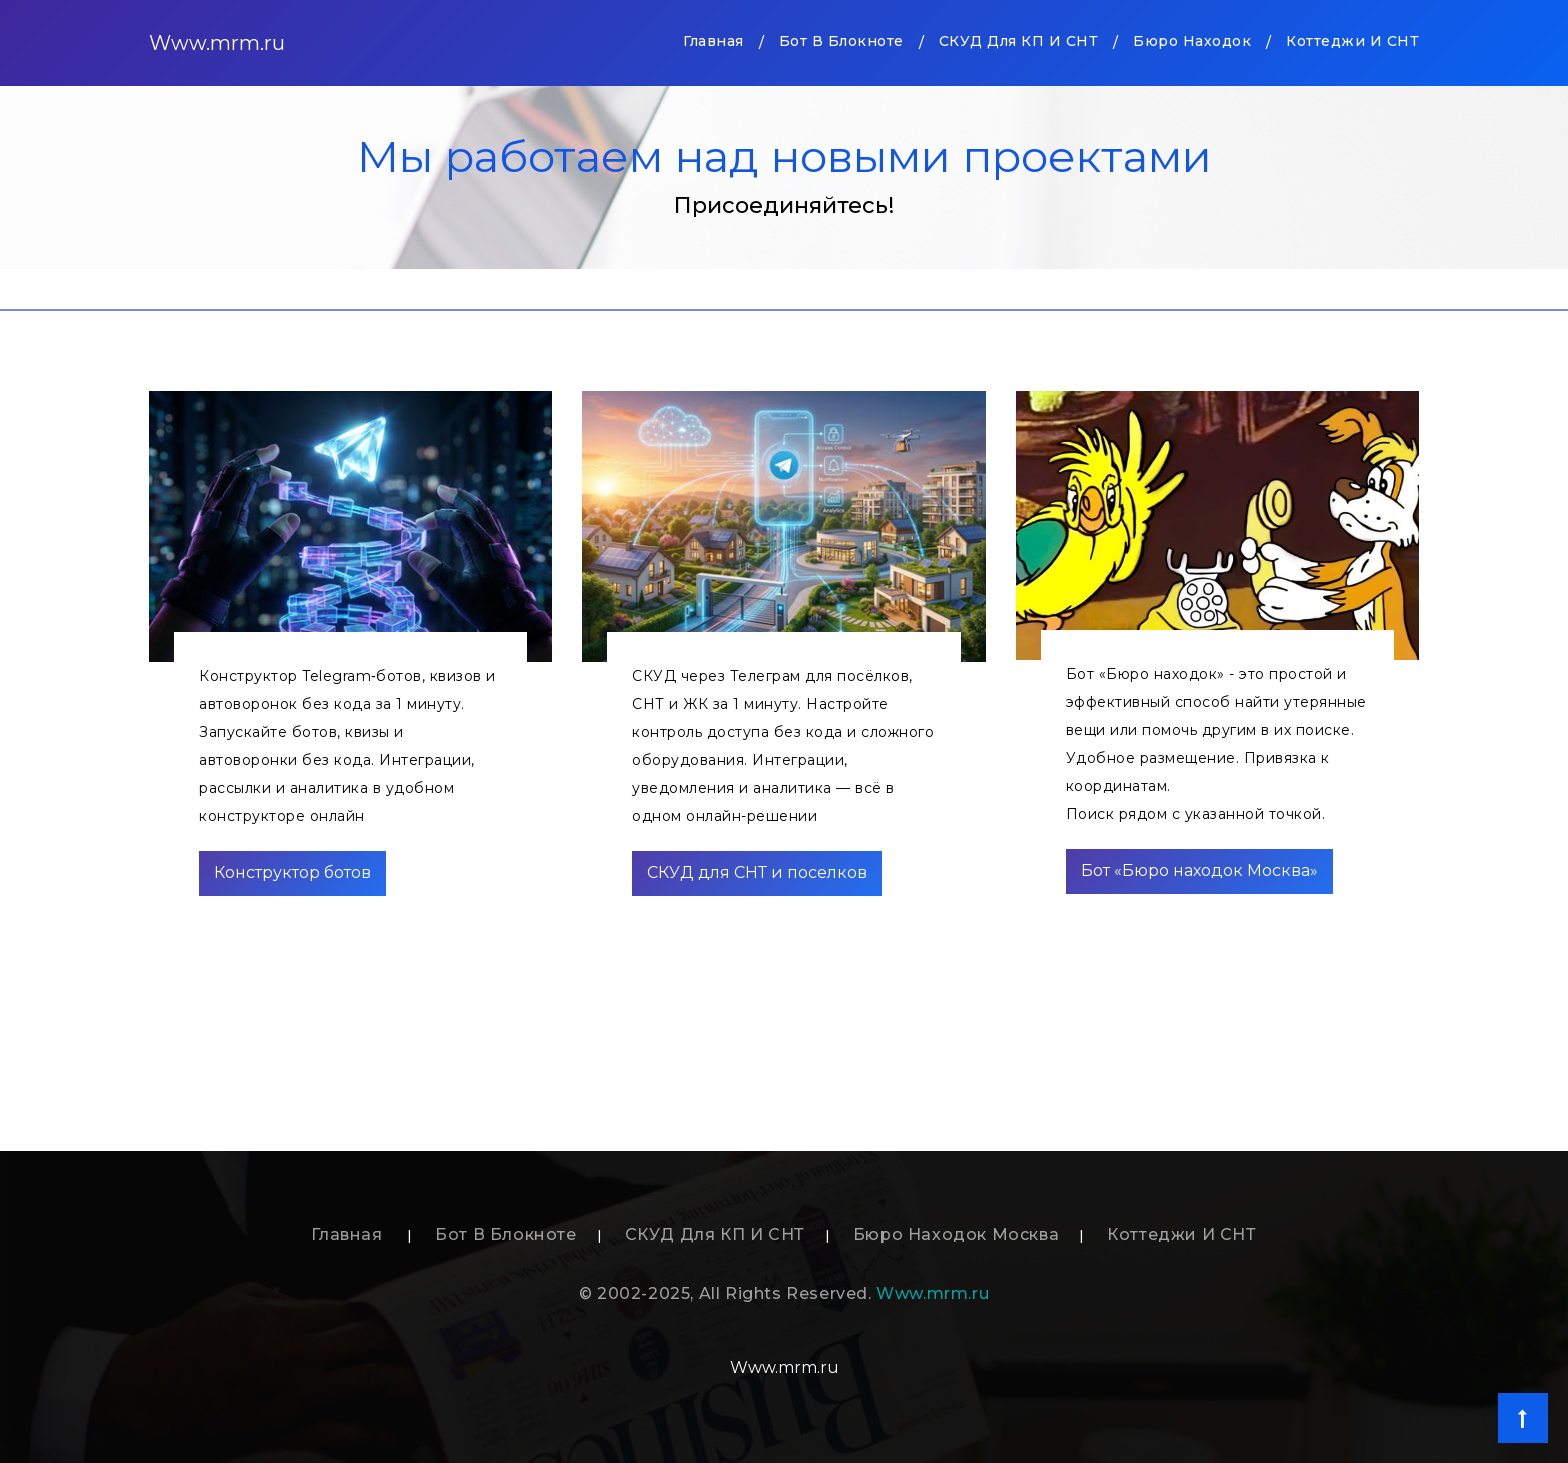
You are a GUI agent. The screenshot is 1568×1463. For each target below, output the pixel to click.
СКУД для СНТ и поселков (757, 872)
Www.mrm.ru (217, 43)
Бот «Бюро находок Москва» (1199, 870)
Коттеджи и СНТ (1352, 41)
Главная (713, 39)
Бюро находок (1192, 41)
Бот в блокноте (841, 41)
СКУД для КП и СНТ (1019, 41)
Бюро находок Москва (956, 1234)
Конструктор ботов (292, 872)
